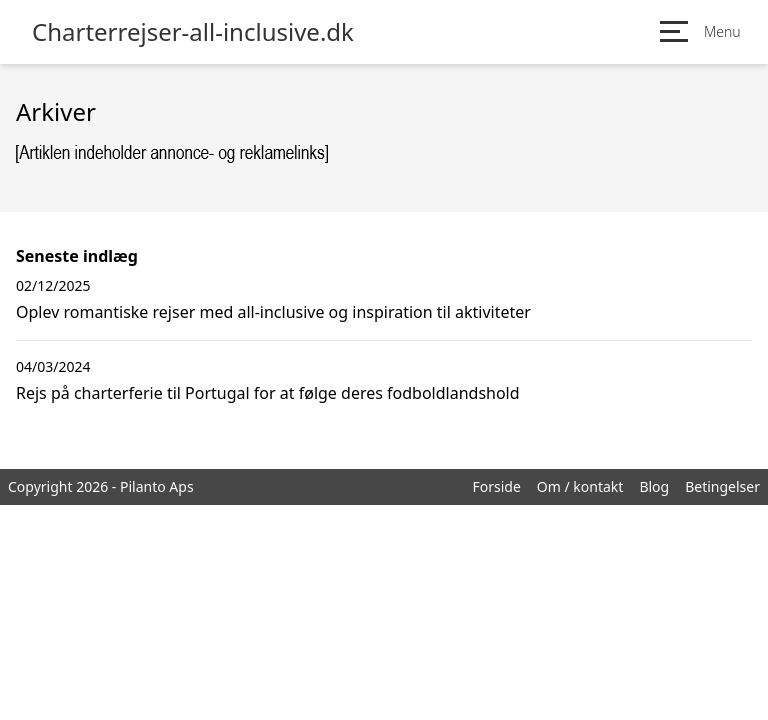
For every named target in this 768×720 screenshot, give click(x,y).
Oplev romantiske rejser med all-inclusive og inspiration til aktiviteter (273, 312)
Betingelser (722, 486)
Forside (496, 486)
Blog (654, 486)
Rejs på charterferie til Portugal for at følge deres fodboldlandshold (268, 393)
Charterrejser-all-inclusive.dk (193, 32)
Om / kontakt (580, 486)
